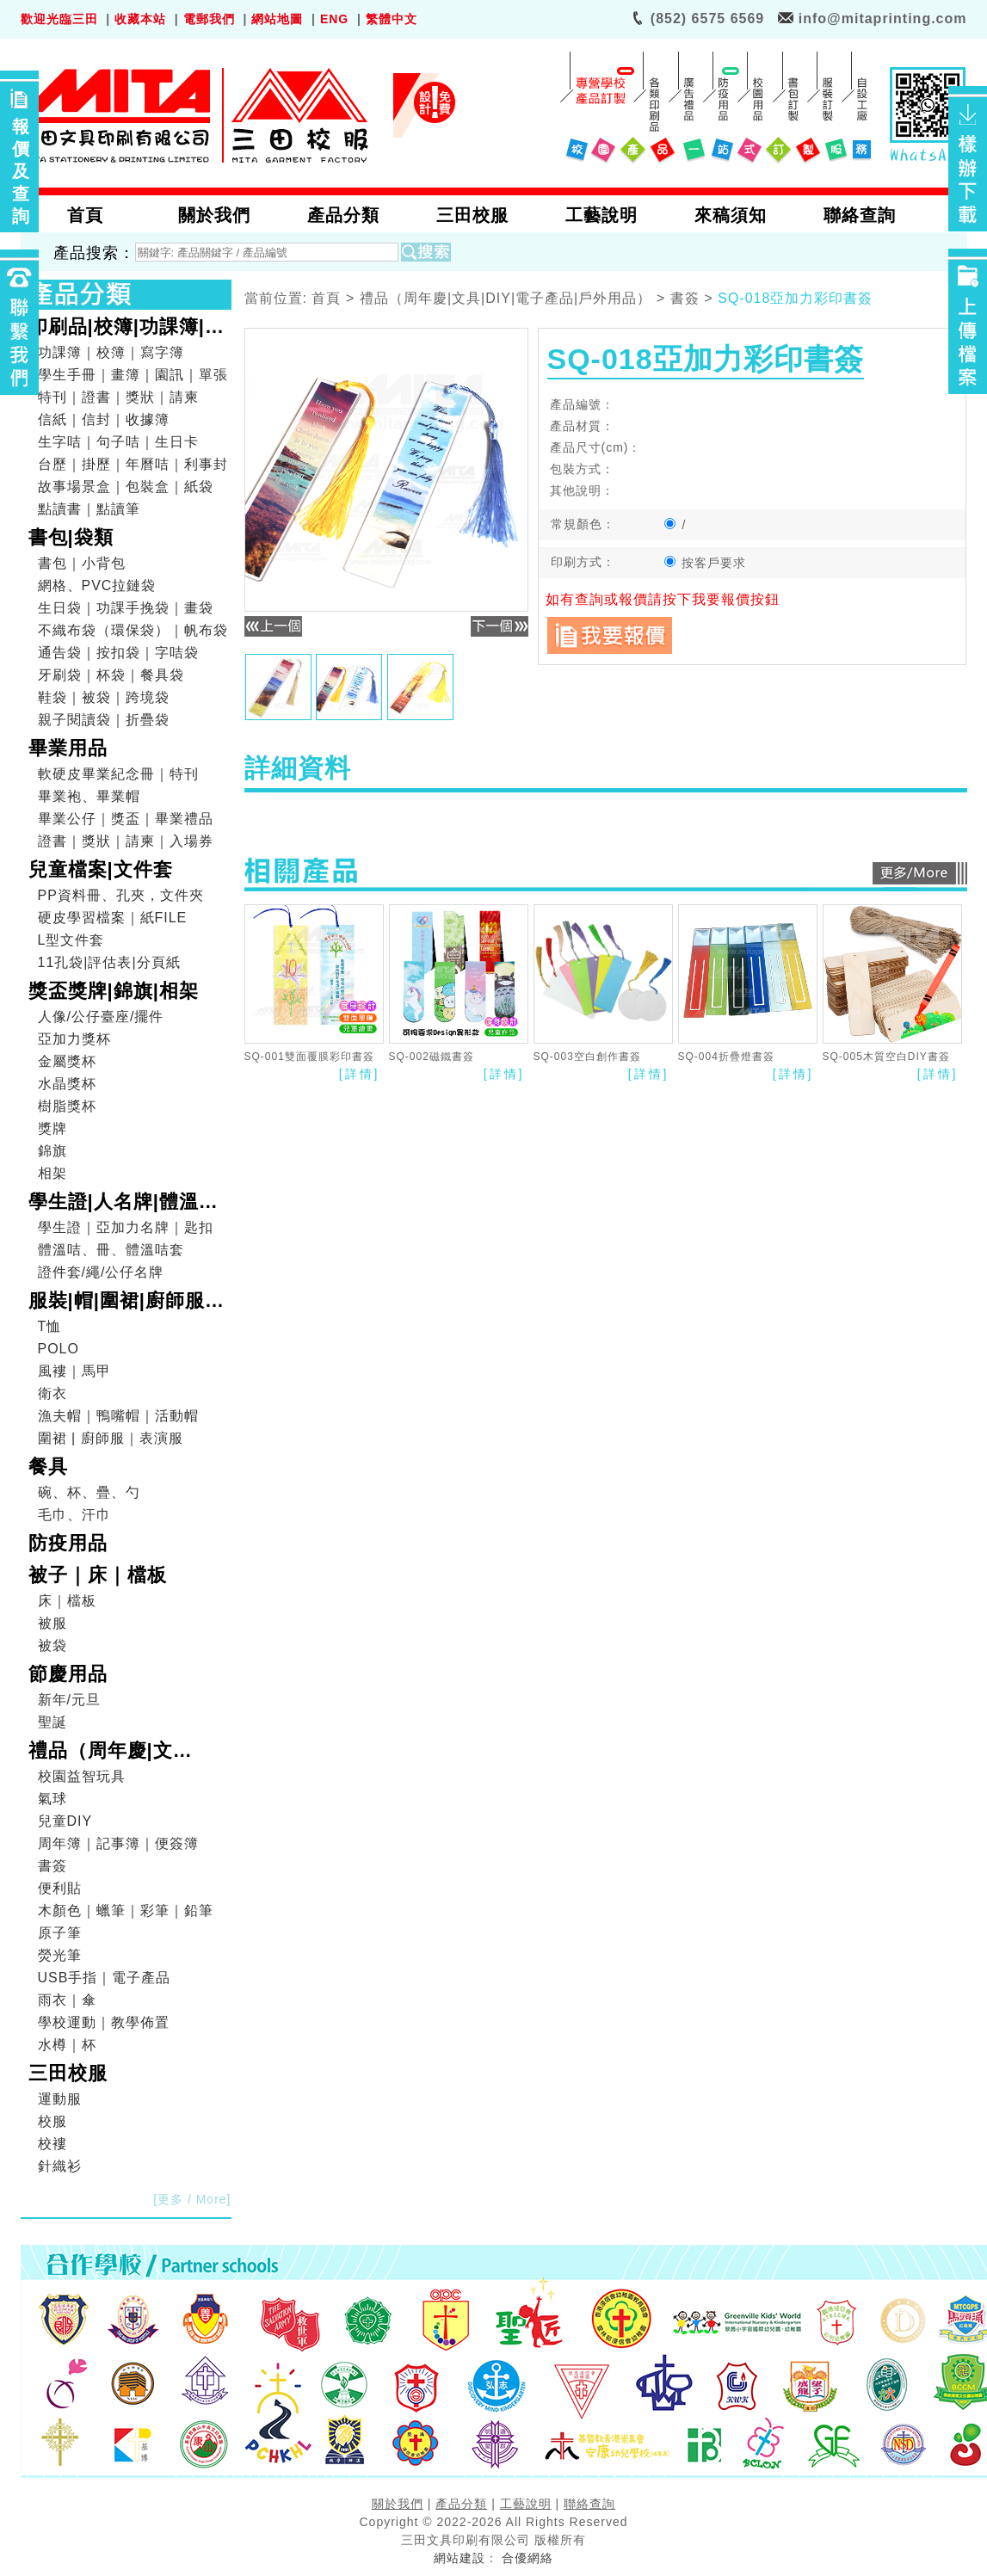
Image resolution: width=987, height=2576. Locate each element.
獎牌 (52, 1128)
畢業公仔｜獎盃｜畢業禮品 (125, 818)
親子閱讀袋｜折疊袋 (104, 719)
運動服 (60, 2099)
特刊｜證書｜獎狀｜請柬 (118, 397)
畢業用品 (68, 748)
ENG (334, 19)
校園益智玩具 (82, 1776)
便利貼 (60, 1888)
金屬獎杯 (67, 1061)
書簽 (52, 1865)
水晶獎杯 (67, 1083)
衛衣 (52, 1393)
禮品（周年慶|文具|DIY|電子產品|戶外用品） (123, 1753)
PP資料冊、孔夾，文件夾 (121, 895)
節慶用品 (68, 1674)
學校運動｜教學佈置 (104, 2022)
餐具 (48, 1466)
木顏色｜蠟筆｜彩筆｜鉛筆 (125, 1910)
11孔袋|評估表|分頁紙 (109, 962)
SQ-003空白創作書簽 (587, 1057)
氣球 (52, 1798)
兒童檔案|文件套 (100, 869)
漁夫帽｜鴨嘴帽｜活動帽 (118, 1415)
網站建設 (459, 2558)
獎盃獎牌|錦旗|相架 (113, 990)
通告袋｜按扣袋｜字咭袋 (118, 652)
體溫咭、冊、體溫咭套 (111, 1249)
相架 (52, 1173)
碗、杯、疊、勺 (89, 1492)
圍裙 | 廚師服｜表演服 (110, 1438)
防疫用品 (68, 1543)
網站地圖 (277, 19)
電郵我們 (209, 19)
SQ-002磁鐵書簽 (431, 1057)
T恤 (50, 1326)
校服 (52, 2121)
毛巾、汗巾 (74, 1514)
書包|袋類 (71, 537)
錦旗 (52, 1150)
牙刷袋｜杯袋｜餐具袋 (111, 675)
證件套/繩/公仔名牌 (101, 1272)
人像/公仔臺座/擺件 (101, 1016)
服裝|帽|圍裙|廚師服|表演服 (120, 1303)
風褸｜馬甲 (74, 1371)
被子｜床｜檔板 (97, 1575)
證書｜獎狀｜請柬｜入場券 (125, 841)
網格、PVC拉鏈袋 (97, 585)
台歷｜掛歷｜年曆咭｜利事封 (133, 464)
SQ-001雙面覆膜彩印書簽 (309, 1057)
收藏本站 (140, 19)
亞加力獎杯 (74, 1039)
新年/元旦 (69, 1699)
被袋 (52, 1645)
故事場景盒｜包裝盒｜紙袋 (125, 486)
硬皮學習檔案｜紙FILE (113, 917)
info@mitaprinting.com (883, 18)
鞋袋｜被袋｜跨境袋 (104, 697)
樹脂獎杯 (67, 1106)
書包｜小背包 (82, 563)
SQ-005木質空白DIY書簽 (886, 1057)
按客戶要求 (705, 563)
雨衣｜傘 (67, 2000)
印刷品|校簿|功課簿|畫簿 (126, 329)
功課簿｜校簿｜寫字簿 (111, 352)
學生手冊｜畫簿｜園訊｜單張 (133, 374)
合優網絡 (527, 2558)
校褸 (52, 2143)
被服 (52, 1623)
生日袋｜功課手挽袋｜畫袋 (125, 608)
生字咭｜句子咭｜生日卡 (118, 441)
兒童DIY (65, 1821)
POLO (58, 1348)
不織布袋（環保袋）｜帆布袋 (133, 630)
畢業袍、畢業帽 (89, 796)
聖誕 (52, 1722)
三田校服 (68, 2073)
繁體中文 (391, 19)
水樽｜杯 (67, 2044)
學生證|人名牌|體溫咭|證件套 (126, 1204)
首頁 (326, 299)
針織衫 (60, 2166)
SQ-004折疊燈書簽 (726, 1057)
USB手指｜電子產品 (104, 1977)
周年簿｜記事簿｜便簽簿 (118, 1843)
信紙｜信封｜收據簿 (104, 419)
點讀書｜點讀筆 (89, 509)
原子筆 (60, 1933)
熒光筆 (60, 1955)
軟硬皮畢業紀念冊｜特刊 (118, 774)
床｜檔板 (67, 1600)
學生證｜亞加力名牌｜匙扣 (125, 1227)
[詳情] (359, 1074)
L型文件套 (71, 940)
